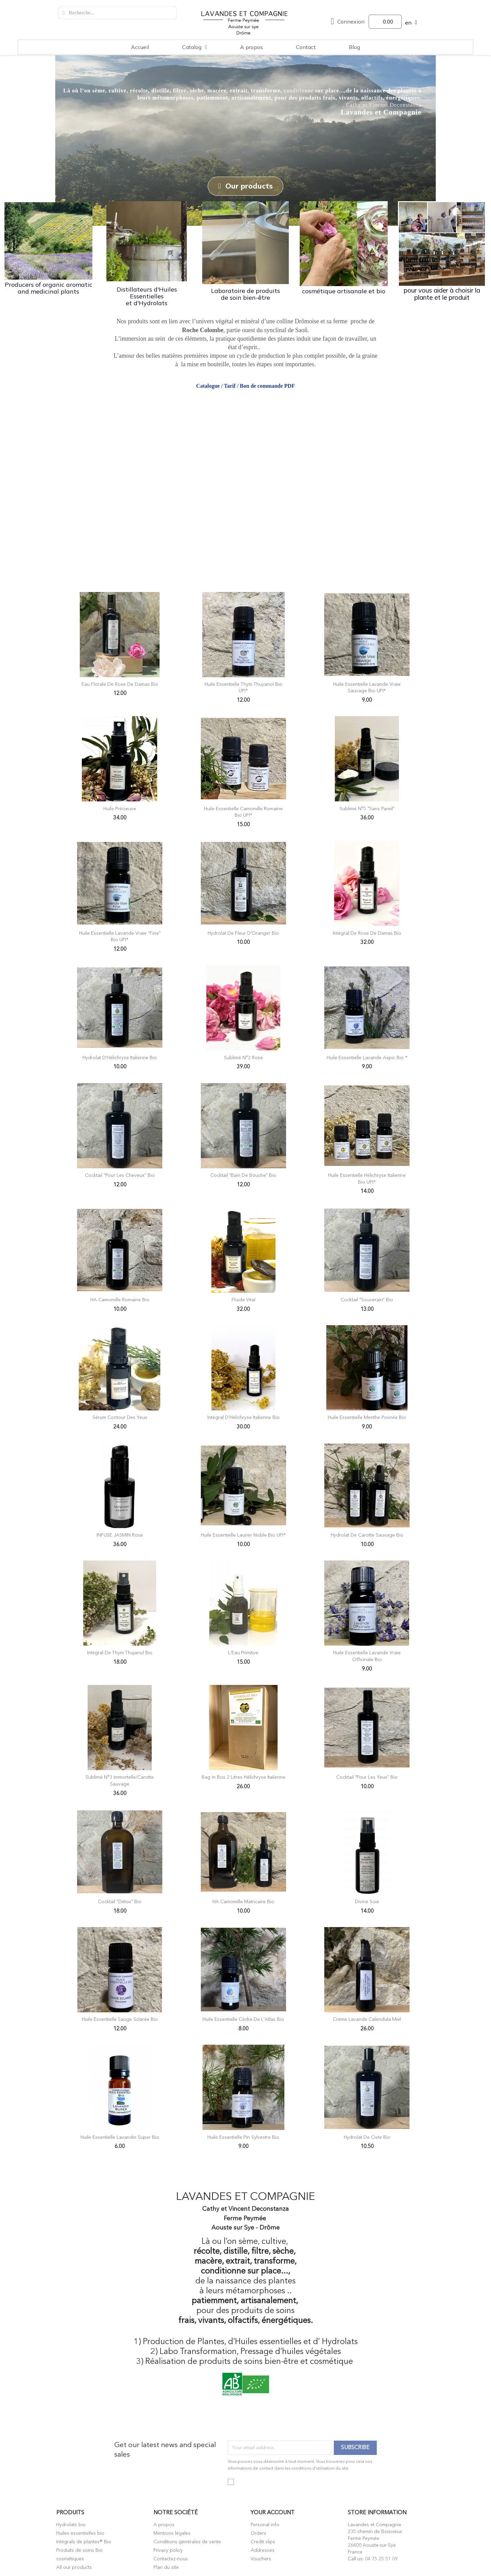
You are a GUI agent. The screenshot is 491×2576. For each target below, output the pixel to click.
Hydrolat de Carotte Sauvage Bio (367, 1534)
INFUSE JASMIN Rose (119, 1534)
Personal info (265, 2524)
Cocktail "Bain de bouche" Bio (243, 1174)
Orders (258, 2533)
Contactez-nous (170, 2558)
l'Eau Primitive (243, 1652)
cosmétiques (70, 2558)
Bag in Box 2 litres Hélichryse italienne (243, 1777)
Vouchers (261, 2558)
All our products (74, 2567)
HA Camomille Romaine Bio (119, 1299)
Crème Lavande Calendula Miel (367, 2019)
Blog (354, 47)
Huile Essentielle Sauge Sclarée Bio (120, 2019)
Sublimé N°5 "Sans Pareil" (367, 808)
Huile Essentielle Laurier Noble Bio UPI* (243, 1534)
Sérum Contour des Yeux (119, 1417)
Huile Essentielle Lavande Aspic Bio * (367, 1057)
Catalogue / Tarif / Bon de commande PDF (245, 385)
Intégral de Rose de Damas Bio (367, 932)
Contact (306, 47)
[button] (245, 186)
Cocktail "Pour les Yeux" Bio (367, 1777)
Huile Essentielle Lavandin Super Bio (119, 2136)
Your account (273, 2512)
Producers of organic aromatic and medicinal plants (48, 287)
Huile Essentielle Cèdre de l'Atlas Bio (243, 2019)
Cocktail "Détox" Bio (120, 1901)
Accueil (140, 47)
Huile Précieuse (119, 808)
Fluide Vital (243, 1299)
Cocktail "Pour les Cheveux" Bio (120, 1174)
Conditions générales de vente (187, 2541)
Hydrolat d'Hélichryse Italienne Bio (120, 1057)
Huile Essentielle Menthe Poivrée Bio (367, 1417)
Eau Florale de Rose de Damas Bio (119, 683)
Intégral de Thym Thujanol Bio (119, 1652)
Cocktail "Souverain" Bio (367, 1299)
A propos (251, 47)
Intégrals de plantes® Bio (83, 2541)
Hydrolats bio (71, 2524)
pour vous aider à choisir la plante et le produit (442, 293)
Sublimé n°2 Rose (243, 1057)
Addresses (262, 2550)
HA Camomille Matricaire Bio (243, 1901)
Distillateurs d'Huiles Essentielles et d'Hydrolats (147, 295)
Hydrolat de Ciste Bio (367, 2136)
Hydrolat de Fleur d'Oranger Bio (243, 932)
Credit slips (263, 2541)
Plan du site (166, 2567)
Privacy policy (168, 2550)
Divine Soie (367, 1901)
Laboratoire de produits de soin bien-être (245, 293)
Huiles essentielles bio (80, 2533)
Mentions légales (172, 2533)
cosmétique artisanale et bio (343, 291)
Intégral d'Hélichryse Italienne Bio (243, 1417)
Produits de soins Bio (79, 2550)
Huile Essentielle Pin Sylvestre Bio (243, 2136)
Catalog (194, 47)
